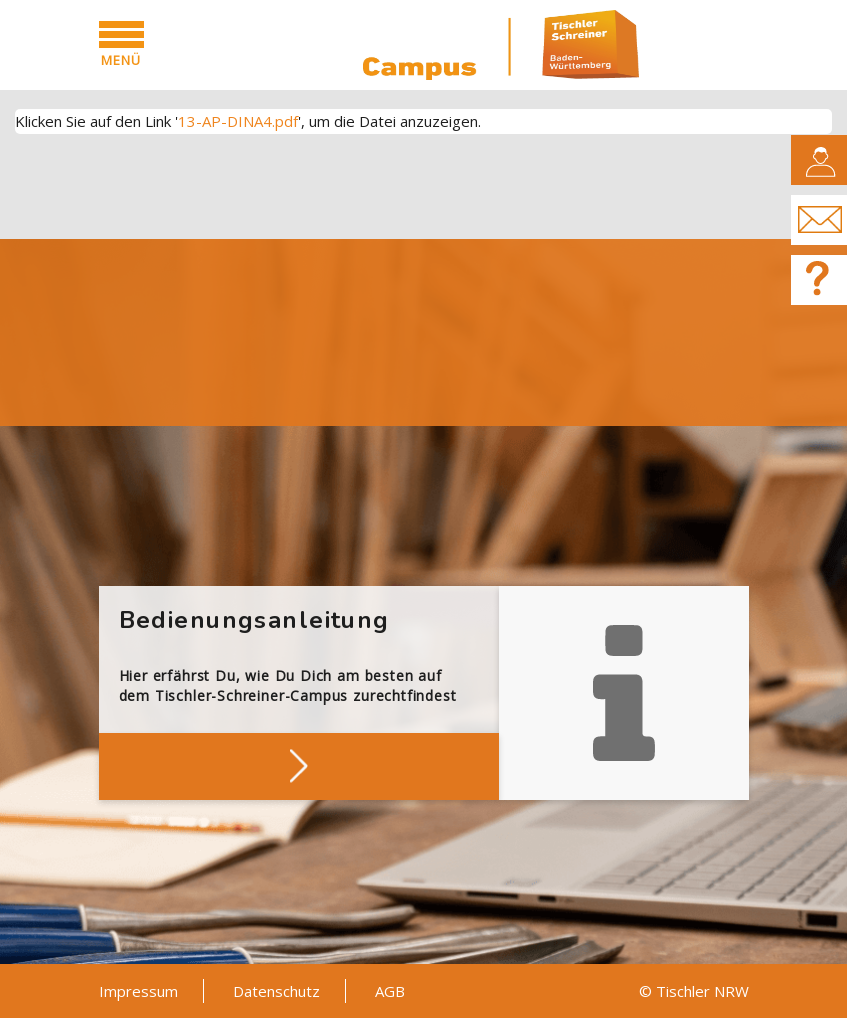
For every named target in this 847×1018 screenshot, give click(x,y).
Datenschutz (276, 991)
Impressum (138, 991)
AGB (390, 991)
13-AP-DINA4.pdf (238, 121)
